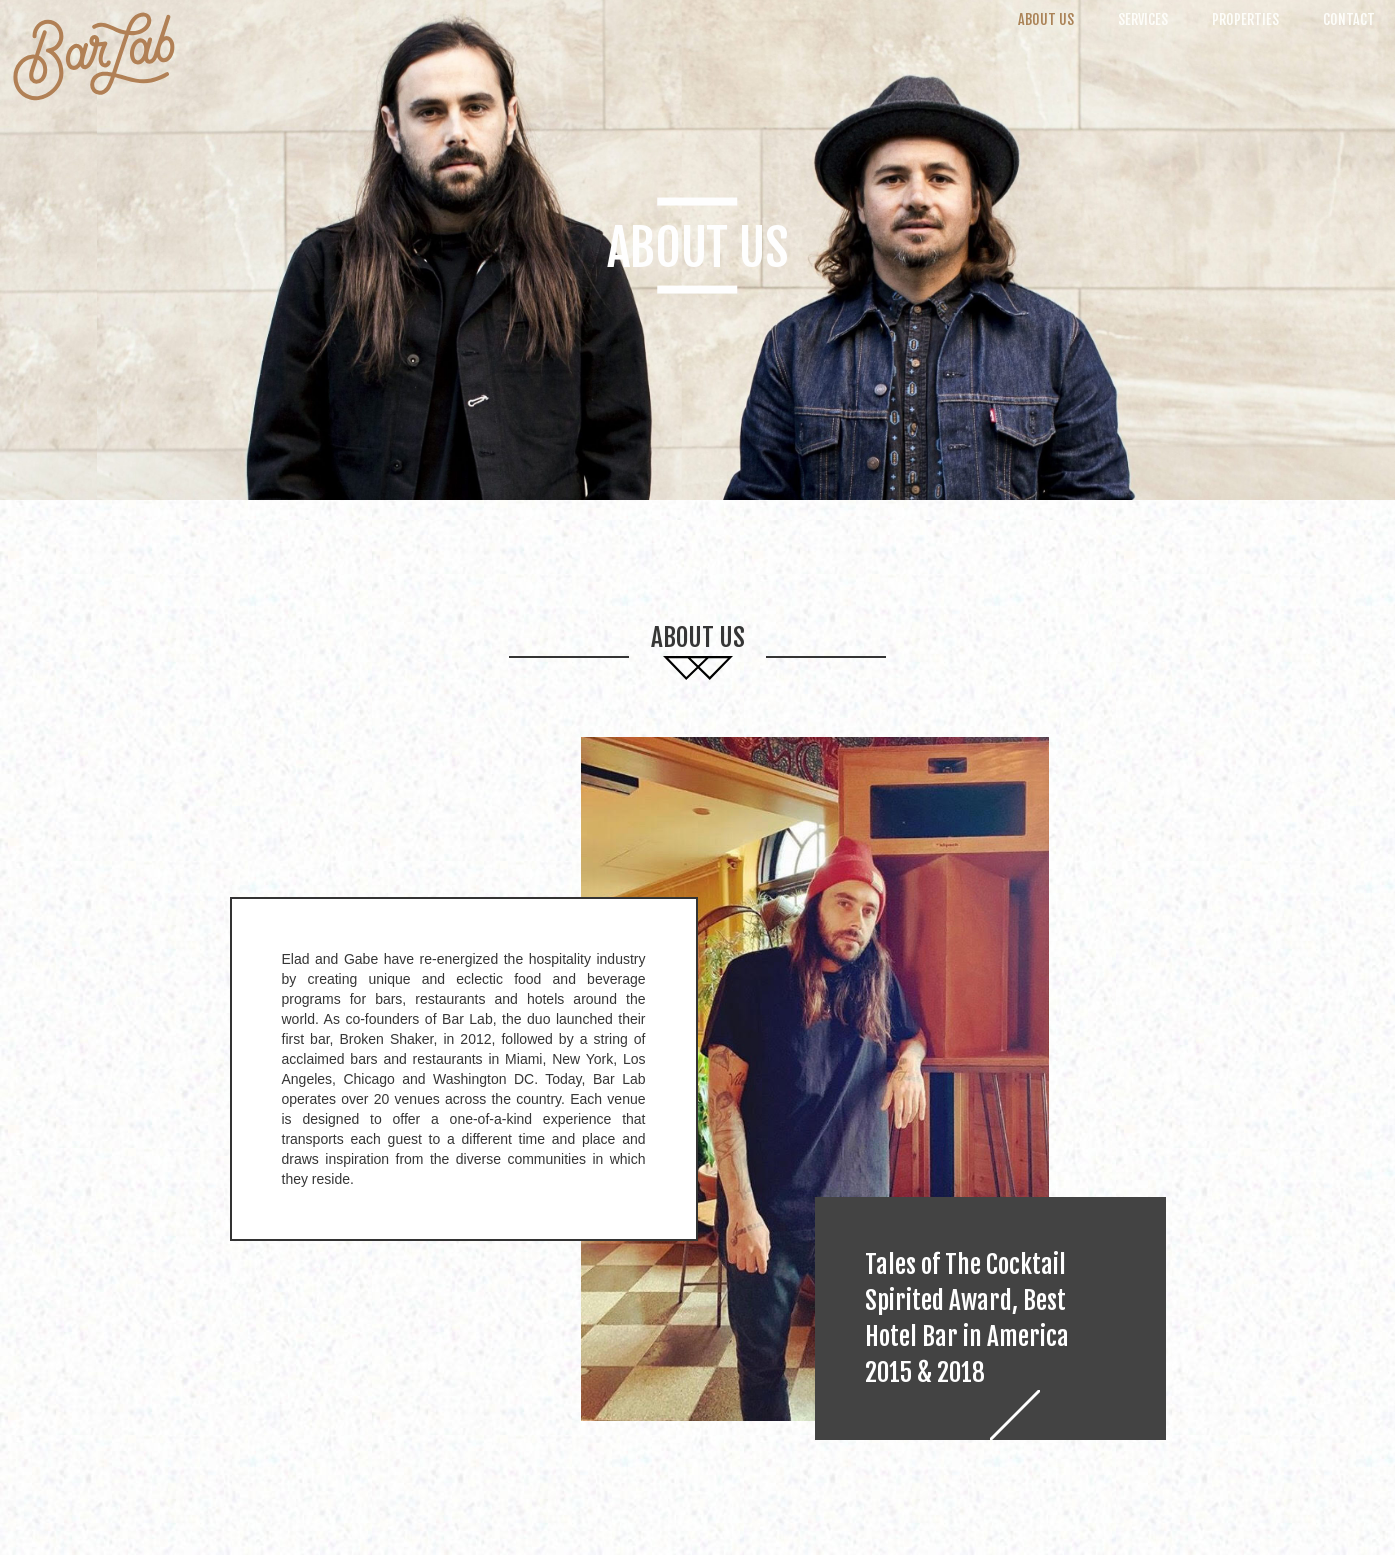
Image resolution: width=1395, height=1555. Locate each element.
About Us (1046, 19)
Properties (1245, 19)
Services (1143, 19)
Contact (1349, 19)
